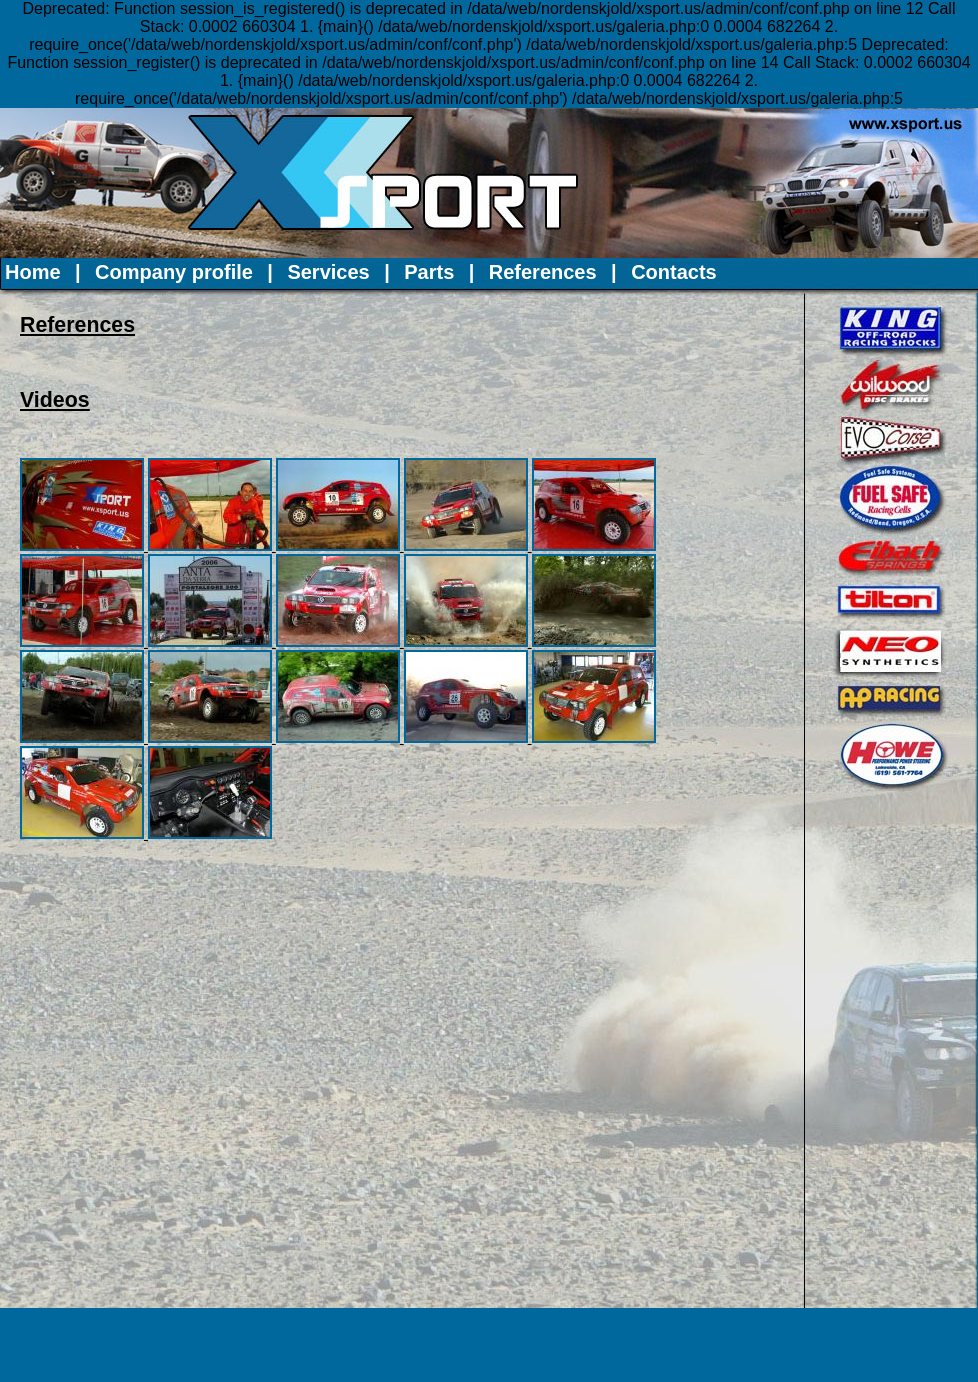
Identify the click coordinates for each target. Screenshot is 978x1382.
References (543, 272)
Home (33, 272)
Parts (429, 272)
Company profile (174, 272)
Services (328, 272)
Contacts (674, 272)
